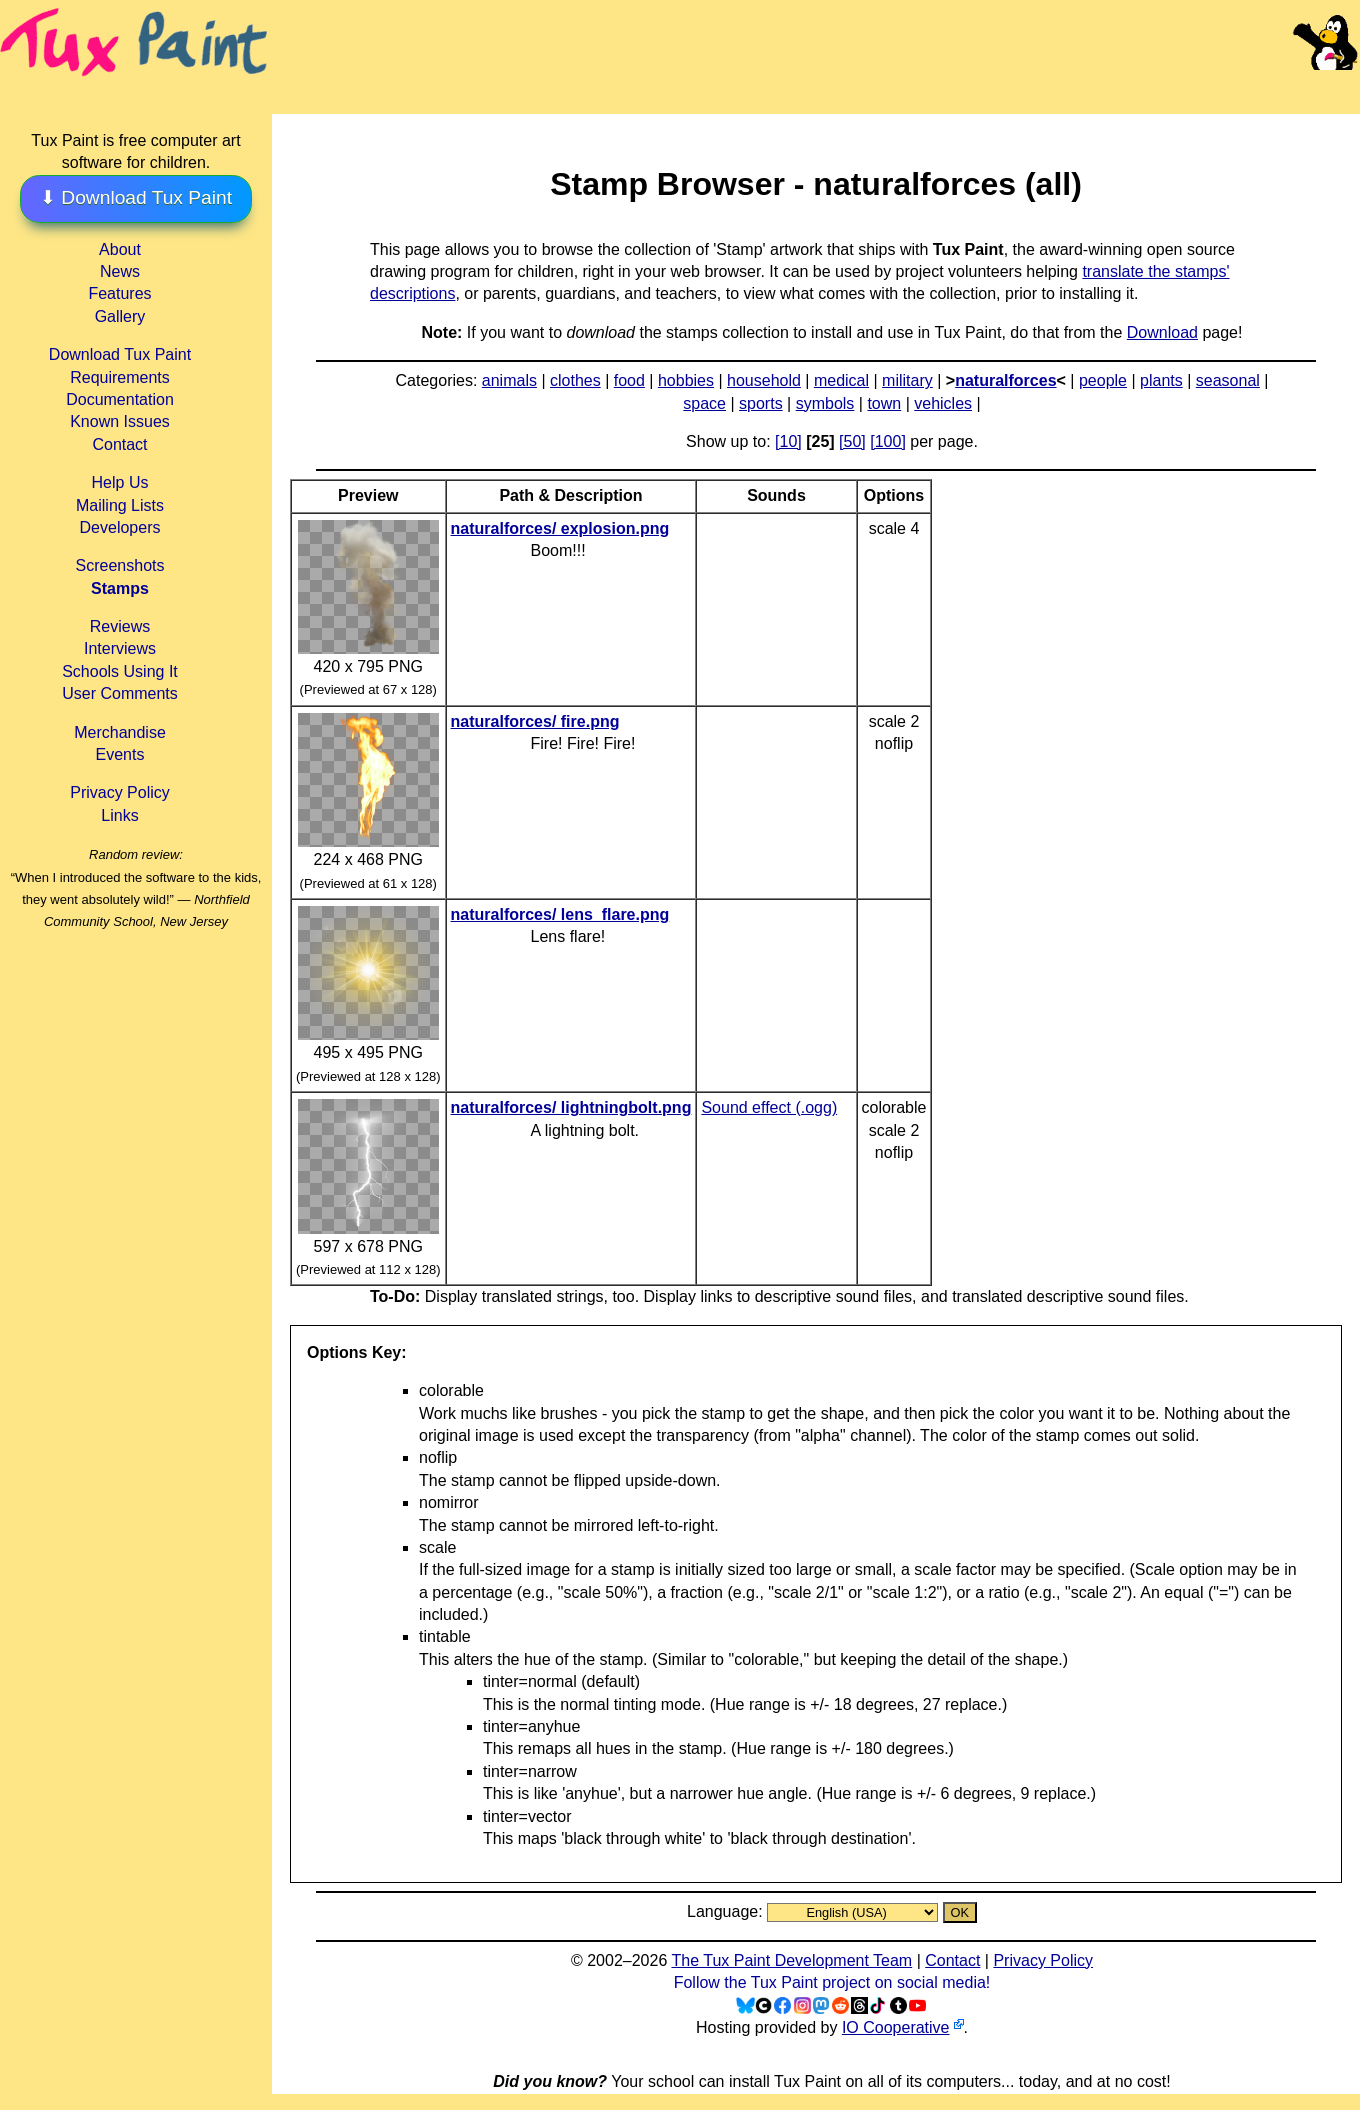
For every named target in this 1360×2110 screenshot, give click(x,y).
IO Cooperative (896, 2027)
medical (841, 380)
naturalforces (1005, 380)
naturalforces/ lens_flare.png (560, 914)
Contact (119, 444)
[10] (788, 441)
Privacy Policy (120, 792)
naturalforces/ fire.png (535, 721)
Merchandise (120, 732)
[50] (852, 441)
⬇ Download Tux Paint (136, 197)
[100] (888, 441)
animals (509, 380)
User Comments (120, 693)
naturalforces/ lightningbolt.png (571, 1107)
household (764, 380)
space (704, 403)
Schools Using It (120, 671)
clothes (575, 380)
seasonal (1228, 380)
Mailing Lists (120, 505)
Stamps (120, 588)
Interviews (120, 648)
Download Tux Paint (120, 354)
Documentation (120, 399)
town (884, 403)
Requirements (120, 377)
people (1103, 380)
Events (120, 754)
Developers (120, 527)
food (629, 380)
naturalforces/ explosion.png (560, 528)
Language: (727, 1911)
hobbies (686, 380)
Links (119, 815)
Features (119, 293)
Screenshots (120, 565)
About (120, 249)
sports (761, 403)
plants (1161, 380)
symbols (825, 403)
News (120, 271)
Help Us (120, 482)
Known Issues (120, 421)
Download (1162, 332)
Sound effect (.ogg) (769, 1107)
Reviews (120, 626)
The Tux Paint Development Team (791, 1960)
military (907, 380)
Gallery (120, 316)
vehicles (943, 403)
